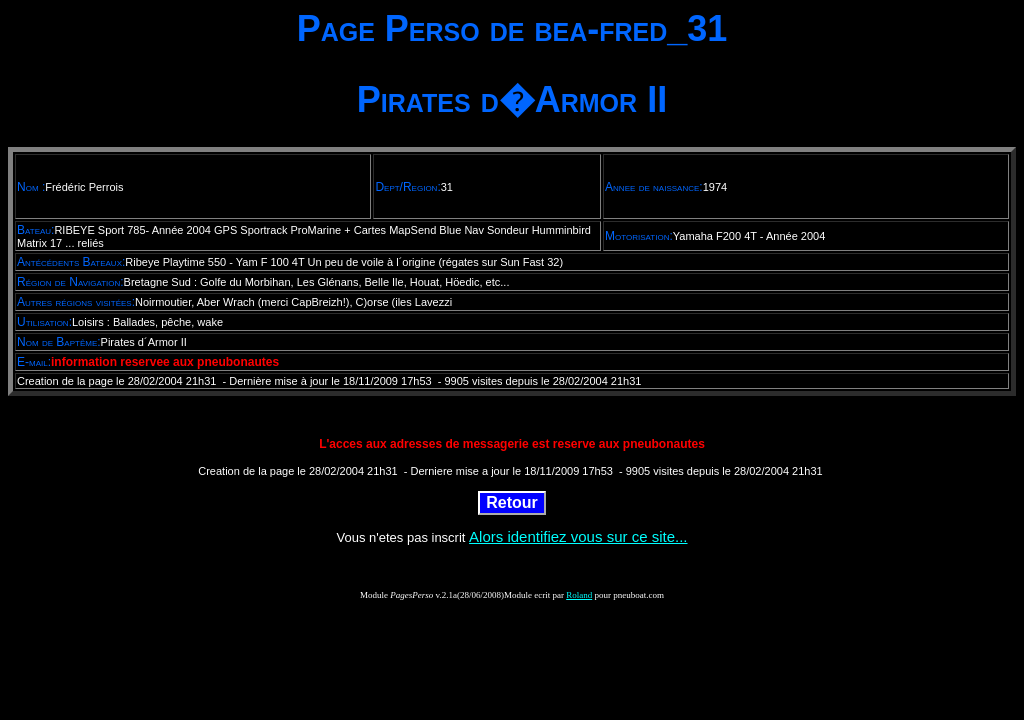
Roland (579, 595)
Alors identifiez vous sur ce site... (578, 536)
